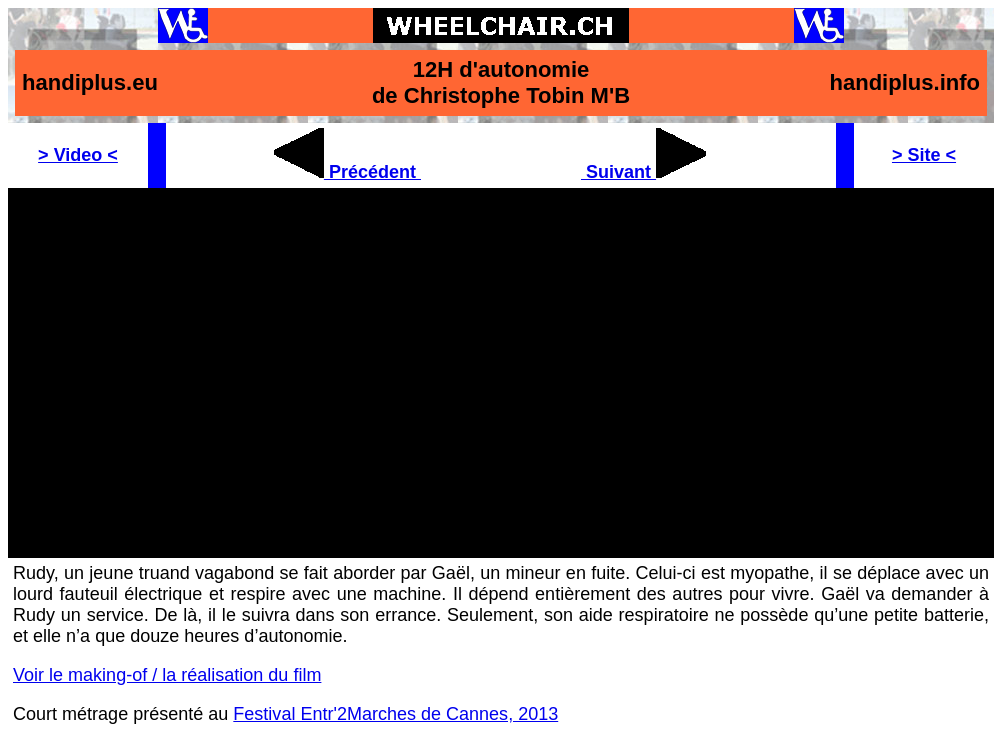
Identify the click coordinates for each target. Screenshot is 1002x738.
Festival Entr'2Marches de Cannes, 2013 (395, 714)
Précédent (347, 172)
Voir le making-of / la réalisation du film (167, 675)
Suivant (643, 172)
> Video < (78, 155)
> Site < (924, 155)
